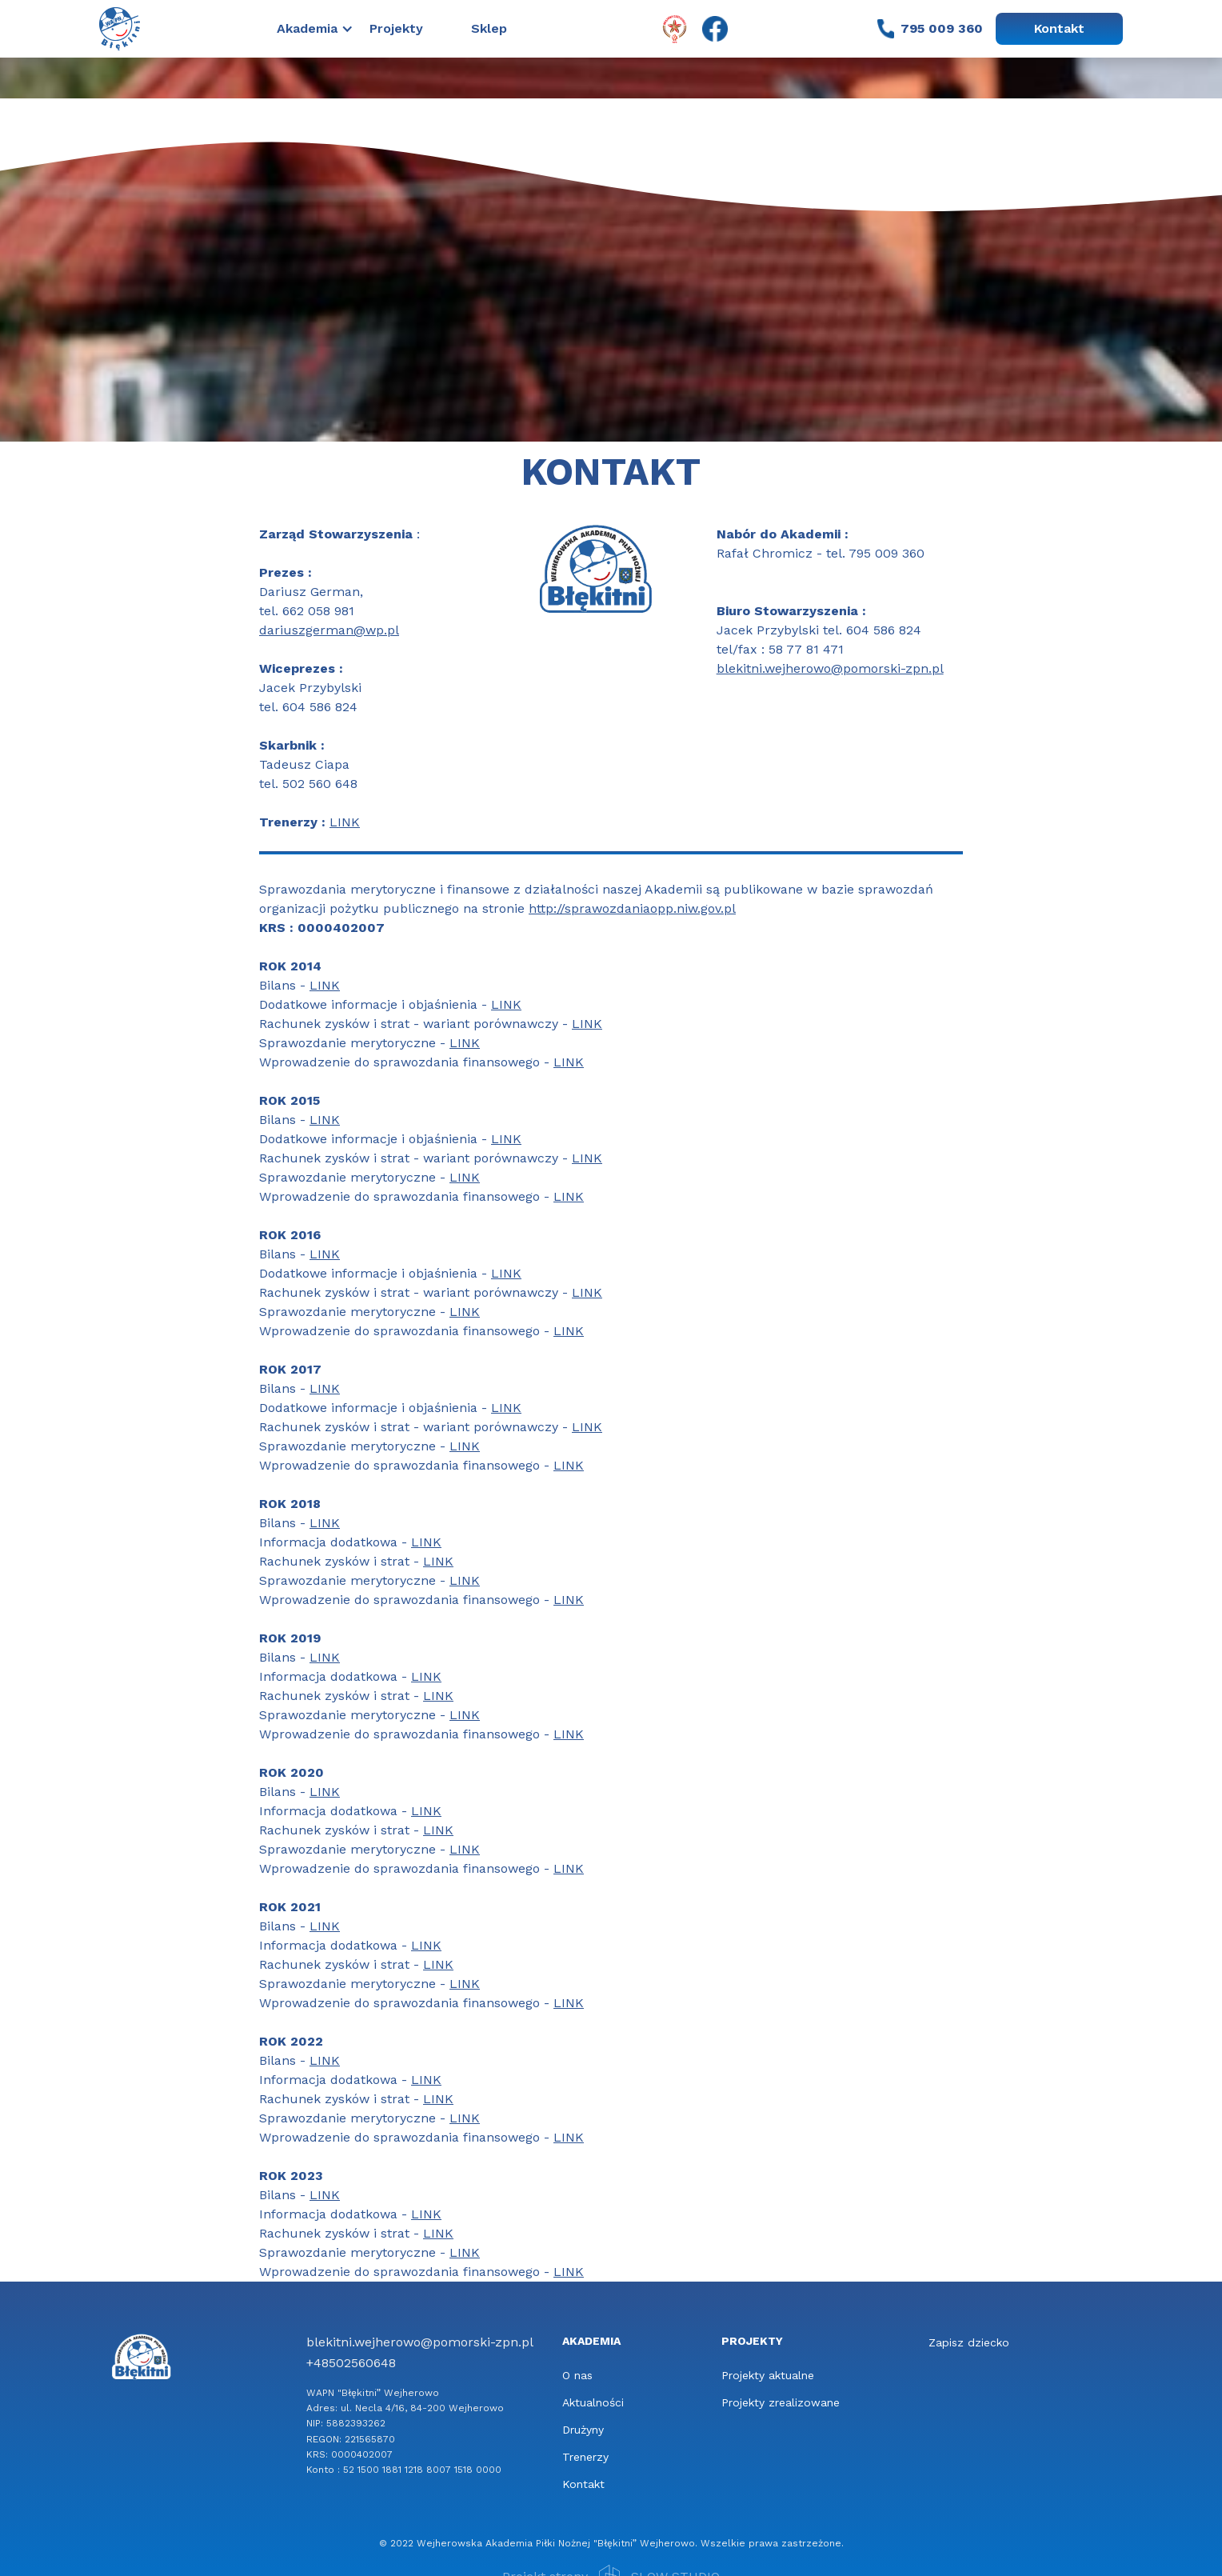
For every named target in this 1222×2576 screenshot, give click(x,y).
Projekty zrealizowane (780, 2402)
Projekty (396, 28)
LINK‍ (324, 985)
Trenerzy (585, 2456)
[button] (323, 28)
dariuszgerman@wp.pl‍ (329, 630)
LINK (344, 822)
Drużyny (583, 2429)
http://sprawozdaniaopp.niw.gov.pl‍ (632, 908)
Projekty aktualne (767, 2375)
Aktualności (593, 2402)
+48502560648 (351, 2362)
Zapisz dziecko (968, 2342)
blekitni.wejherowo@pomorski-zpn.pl (830, 668)
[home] (119, 28)
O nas (577, 2375)
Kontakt (1059, 28)
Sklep (489, 28)
